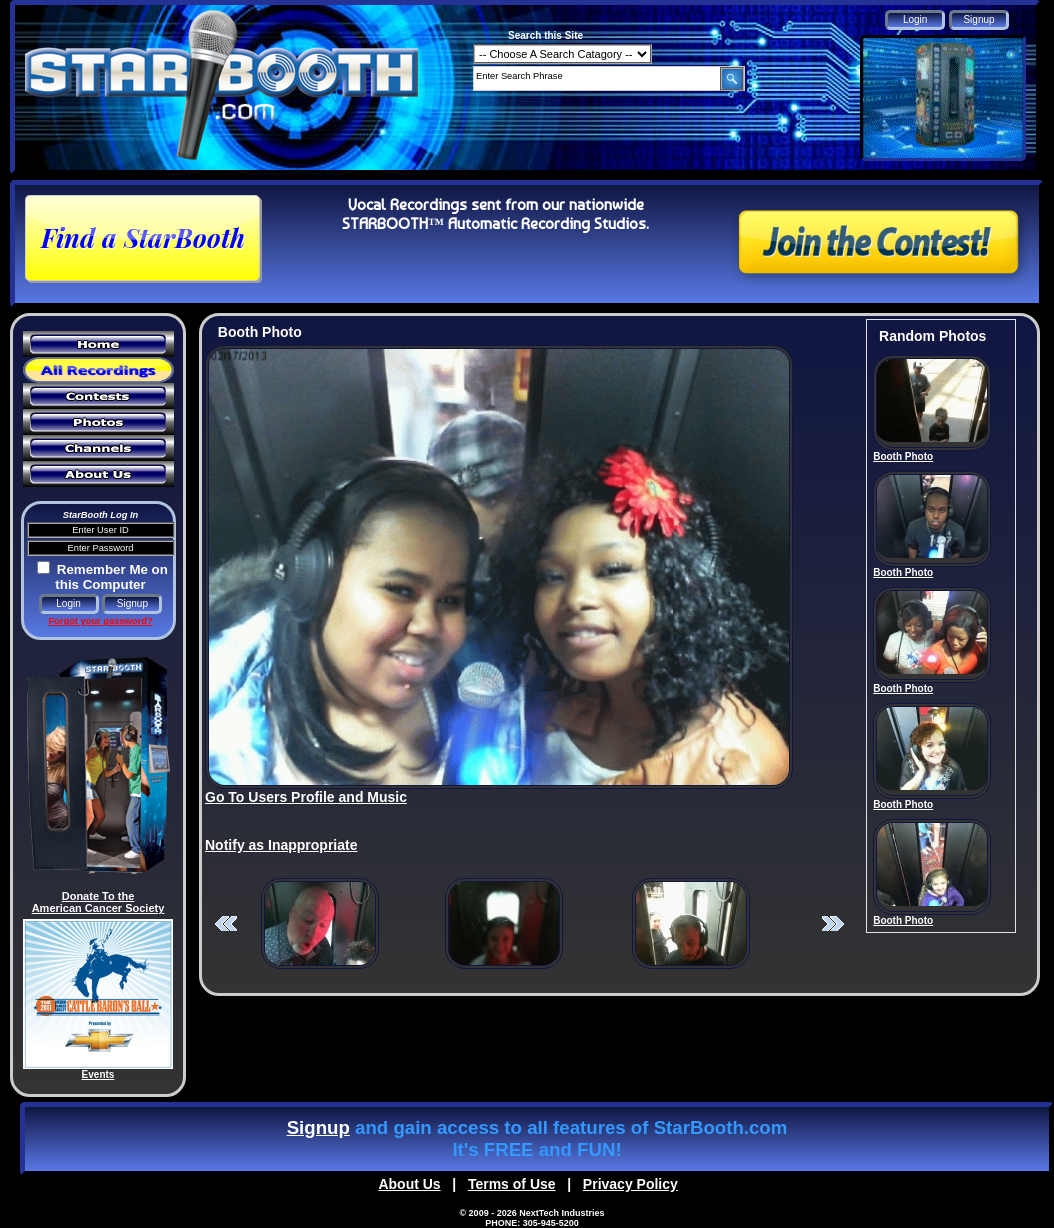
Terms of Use (512, 1184)
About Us (409, 1184)
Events (98, 1074)
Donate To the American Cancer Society (98, 902)
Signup (318, 1127)
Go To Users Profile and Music (306, 797)
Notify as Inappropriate (281, 845)
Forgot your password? (100, 621)
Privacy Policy (630, 1184)
